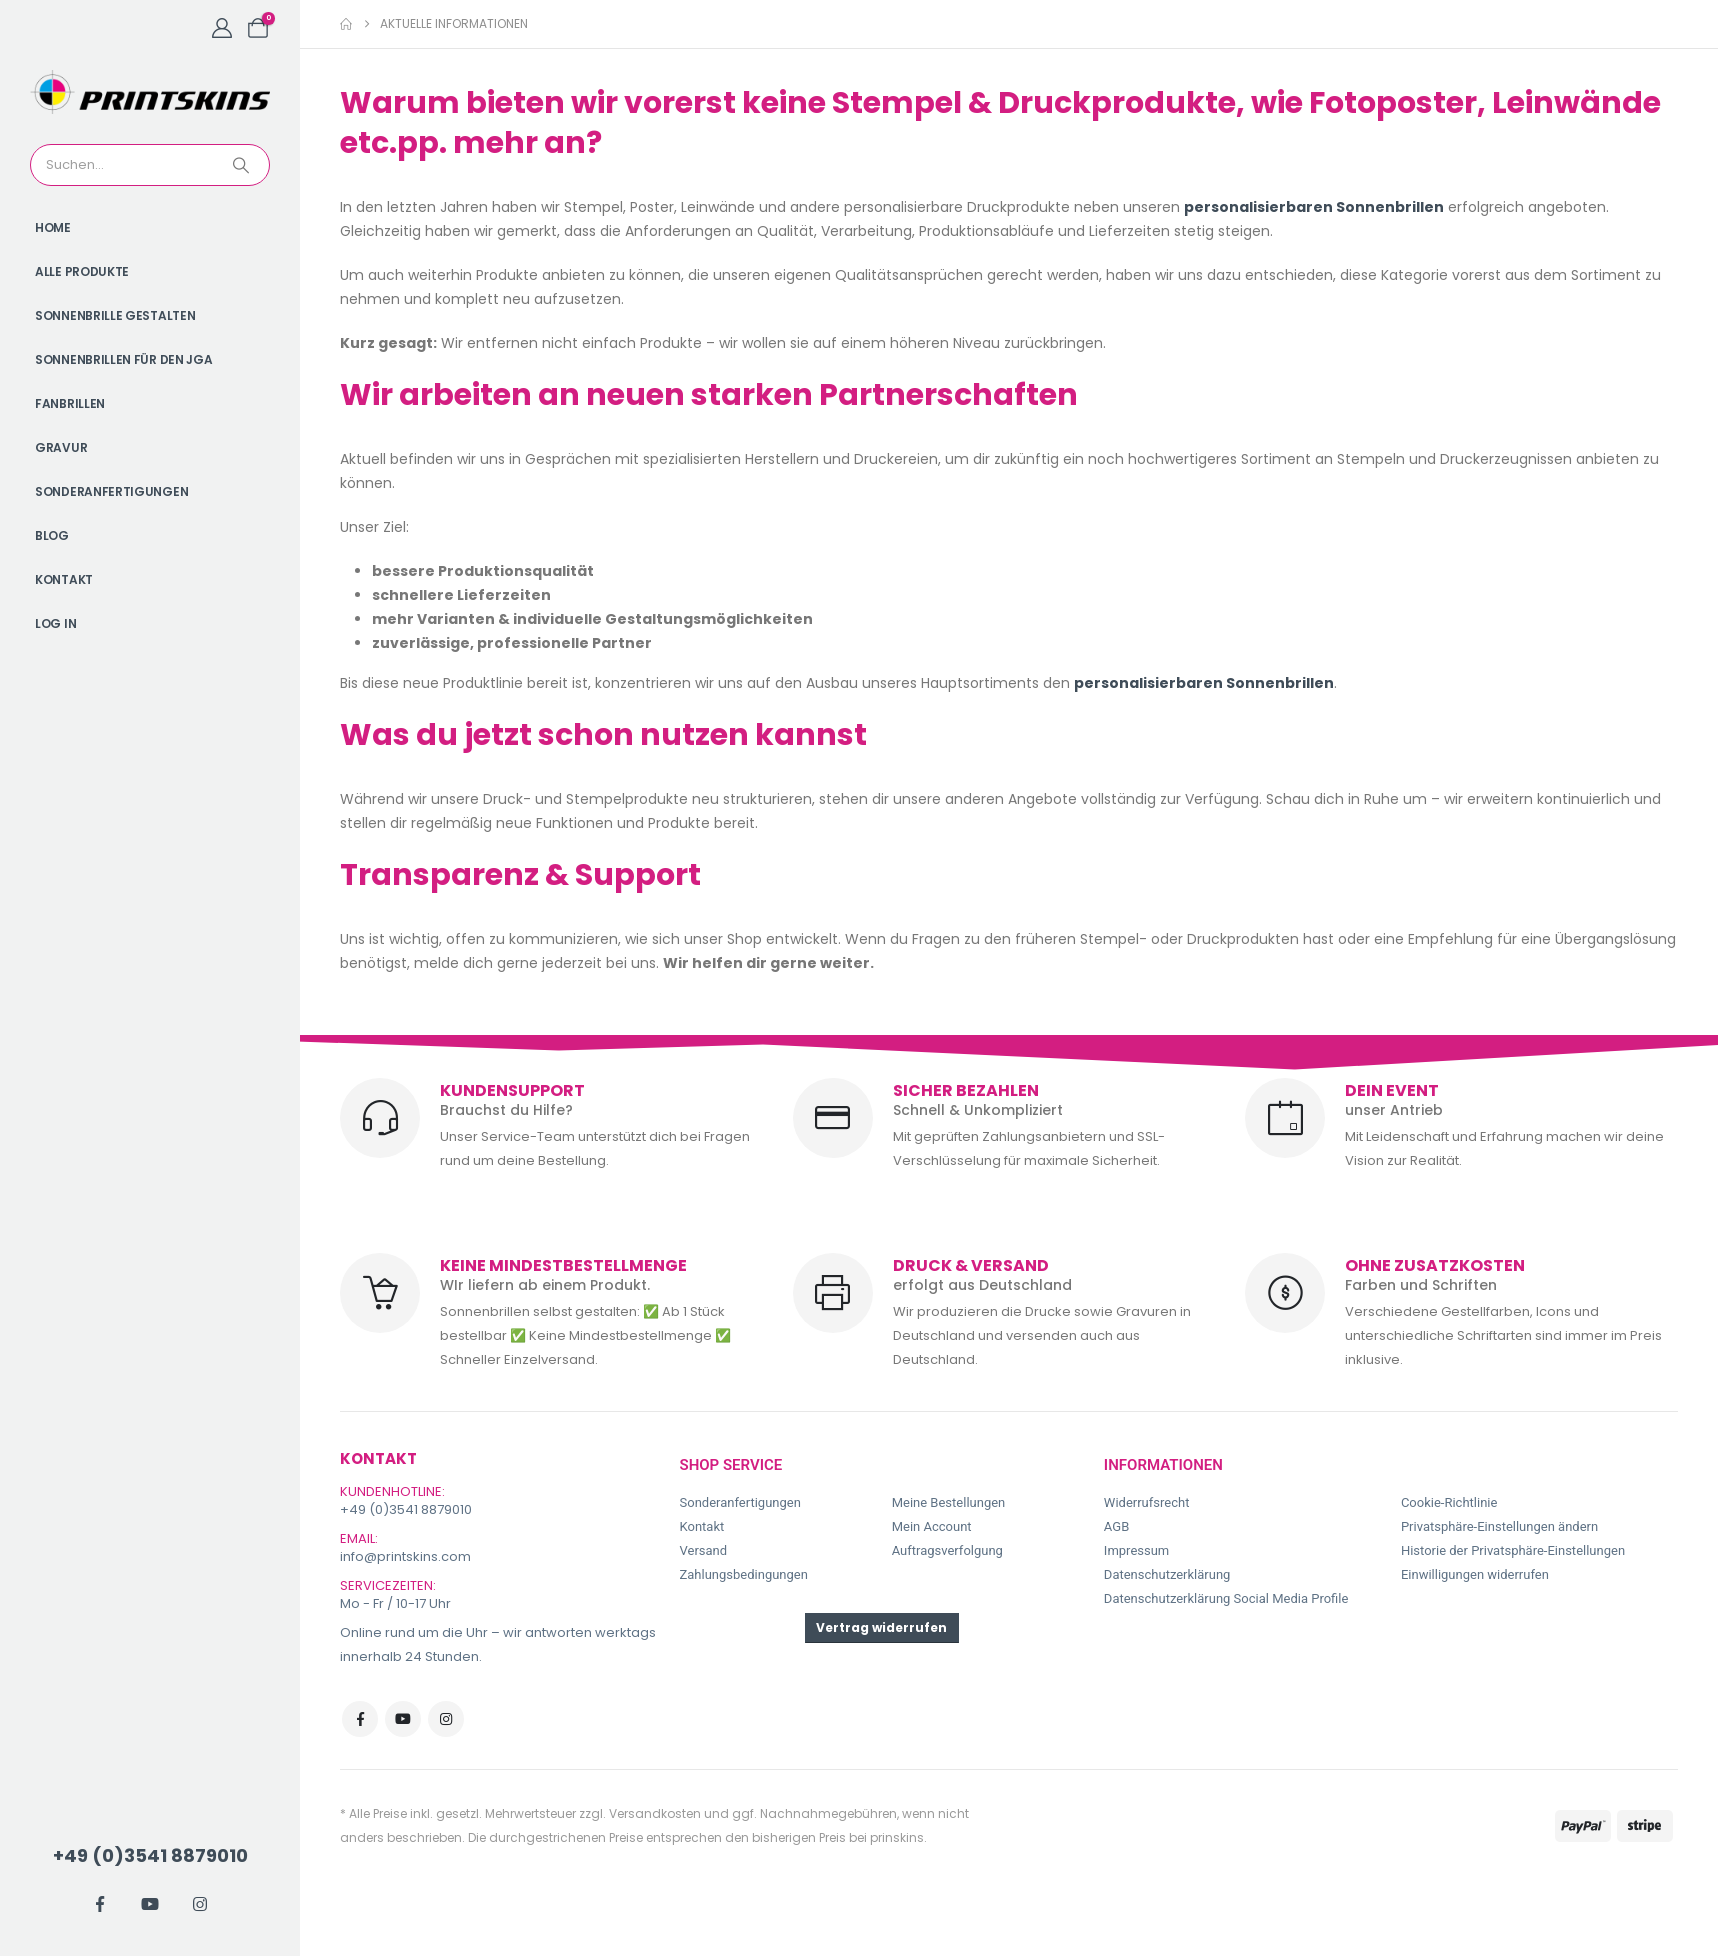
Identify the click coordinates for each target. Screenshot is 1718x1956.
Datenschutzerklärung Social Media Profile (1226, 1598)
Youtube (403, 1719)
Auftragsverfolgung (947, 1550)
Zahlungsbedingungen (744, 1574)
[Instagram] (200, 1904)
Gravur (61, 447)
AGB (1116, 1526)
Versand (704, 1550)
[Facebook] (100, 1904)
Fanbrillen (70, 403)
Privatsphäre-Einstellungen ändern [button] (1499, 1526)
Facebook (360, 1719)
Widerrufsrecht (1147, 1502)
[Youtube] (150, 1904)
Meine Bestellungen (949, 1502)
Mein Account (932, 1526)
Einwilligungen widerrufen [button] (1475, 1574)
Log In (55, 623)
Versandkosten (655, 1813)
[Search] (243, 165)
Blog (52, 535)
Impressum (1136, 1550)
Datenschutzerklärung (1167, 1574)
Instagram (446, 1719)
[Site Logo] (150, 92)
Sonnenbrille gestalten (115, 315)
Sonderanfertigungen (111, 491)
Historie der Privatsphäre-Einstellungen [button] (1513, 1550)
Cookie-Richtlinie (1449, 1502)
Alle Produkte (82, 271)
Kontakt (64, 579)
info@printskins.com (405, 1556)
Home (53, 227)
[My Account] (222, 28)
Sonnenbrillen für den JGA (124, 359)
